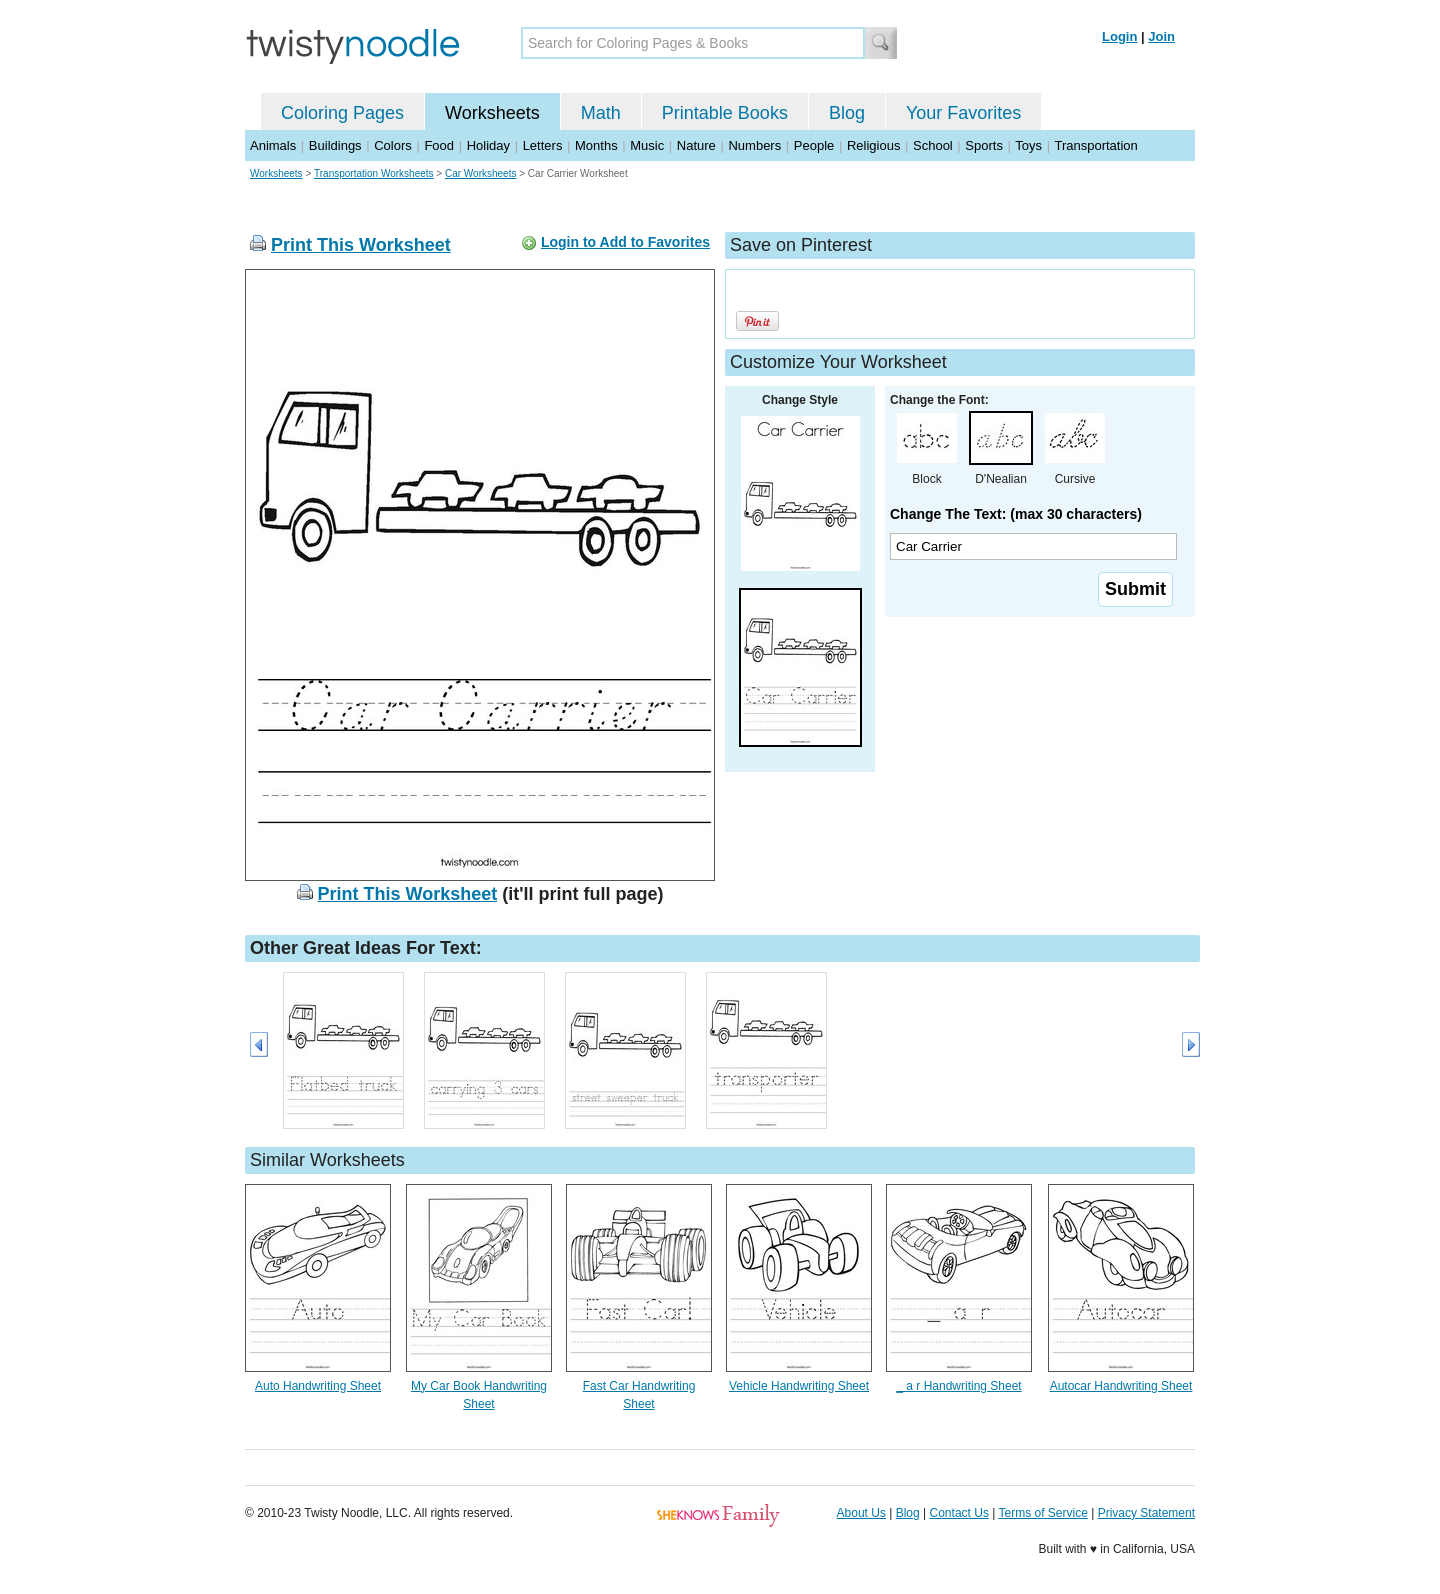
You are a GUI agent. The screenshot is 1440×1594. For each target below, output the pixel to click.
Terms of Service (1042, 1513)
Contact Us (959, 1513)
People (814, 145)
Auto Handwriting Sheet (318, 1386)
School (933, 145)
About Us (861, 1513)
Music (647, 145)
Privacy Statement (1146, 1513)
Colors (393, 145)
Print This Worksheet (361, 245)
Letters (543, 145)
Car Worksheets (481, 173)
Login (1119, 36)
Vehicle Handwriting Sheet (799, 1386)
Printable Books (725, 113)
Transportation (1095, 145)
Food (439, 145)
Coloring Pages (342, 113)
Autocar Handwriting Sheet (1121, 1386)
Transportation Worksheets (374, 173)
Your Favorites (963, 113)
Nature (696, 145)
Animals (273, 145)
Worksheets (492, 113)
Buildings (335, 145)
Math (601, 113)
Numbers (754, 145)
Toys (1028, 145)
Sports (984, 145)
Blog (847, 113)
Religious (873, 145)
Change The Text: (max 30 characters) (1016, 514)
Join (1161, 36)
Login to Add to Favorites (625, 242)
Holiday (488, 145)
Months (596, 145)
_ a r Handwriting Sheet (958, 1386)
